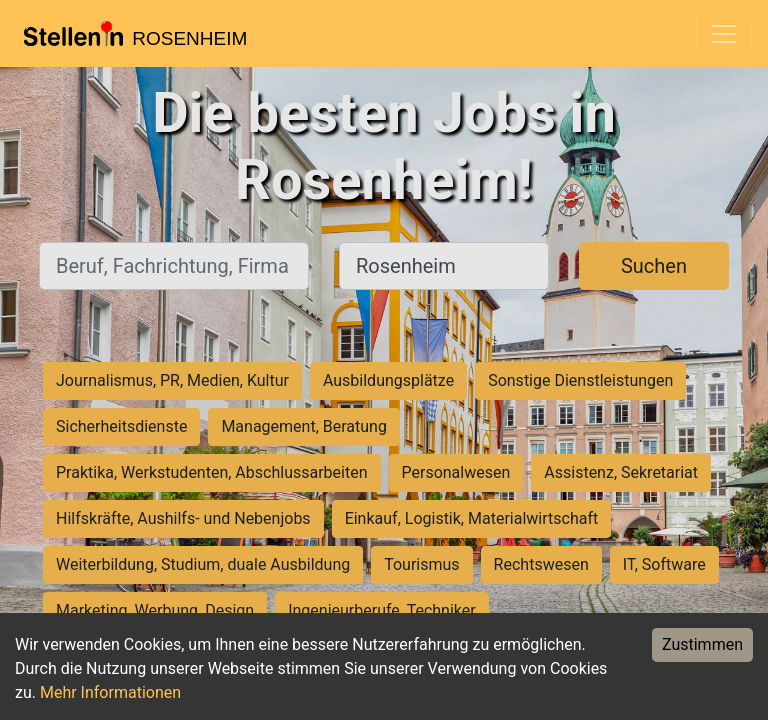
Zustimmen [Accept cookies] (702, 644)
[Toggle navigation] (724, 34)
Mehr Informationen (110, 692)
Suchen (654, 266)
